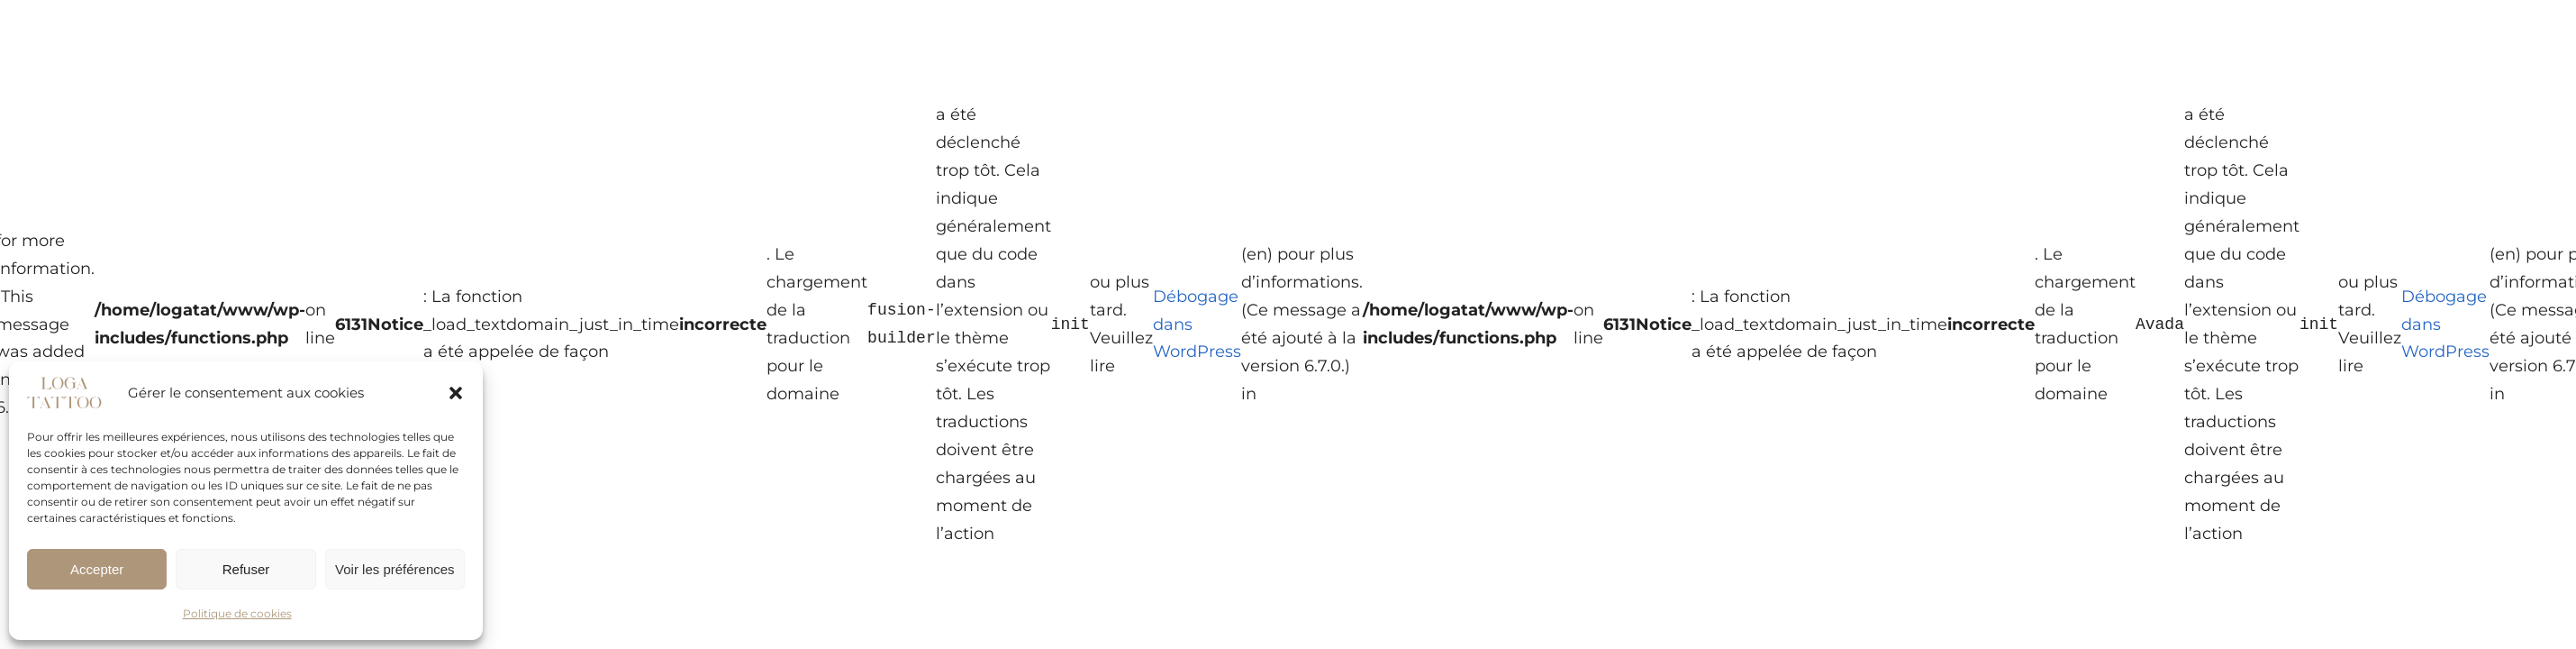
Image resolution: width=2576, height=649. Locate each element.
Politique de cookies (237, 613)
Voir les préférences (395, 569)
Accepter (96, 569)
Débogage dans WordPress (1197, 324)
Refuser (246, 569)
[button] (456, 393)
